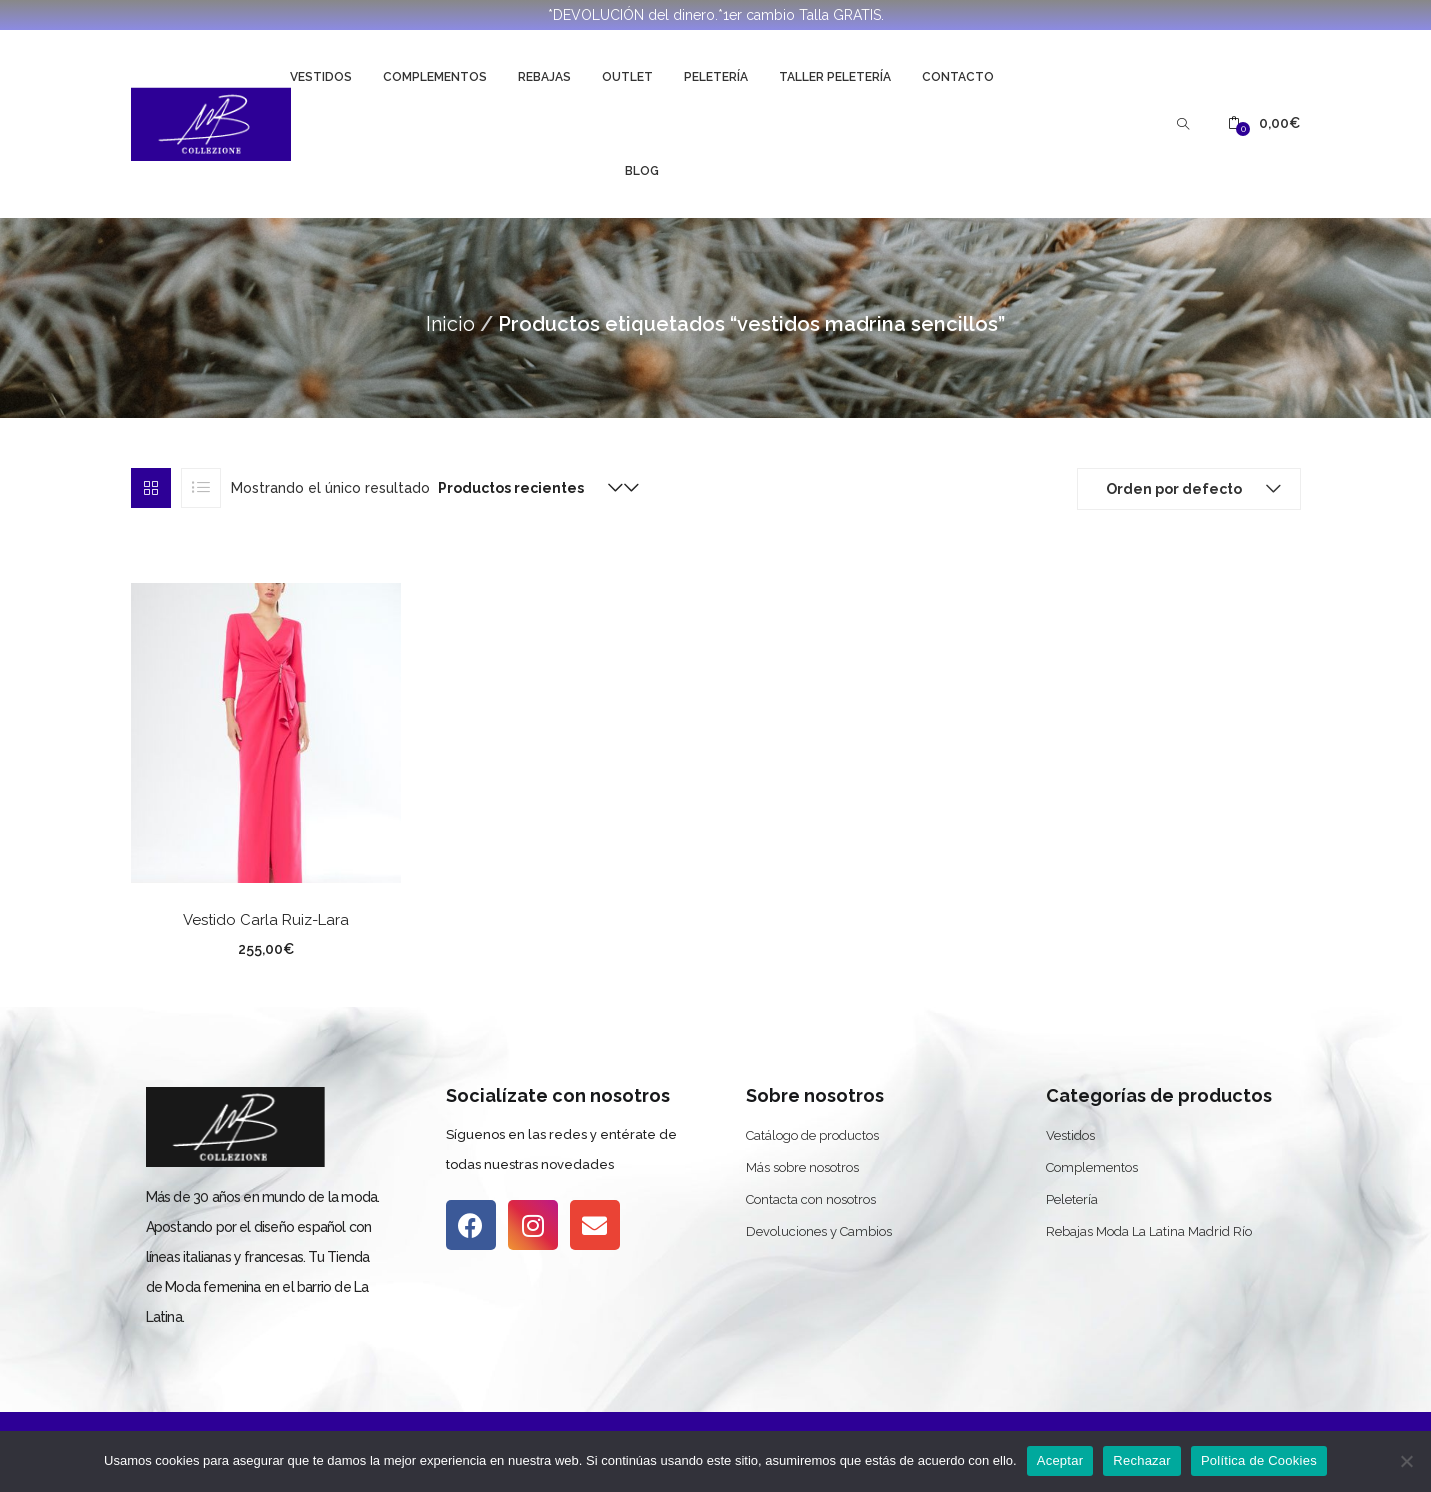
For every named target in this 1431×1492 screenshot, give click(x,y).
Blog (642, 171)
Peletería (716, 77)
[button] (1264, 123)
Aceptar (1060, 1460)
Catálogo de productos (812, 1135)
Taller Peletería (835, 77)
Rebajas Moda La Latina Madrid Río (1149, 1231)
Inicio (450, 324)
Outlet (627, 77)
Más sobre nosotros (802, 1167)
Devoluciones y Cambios (819, 1231)
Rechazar (1142, 1460)
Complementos (435, 77)
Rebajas (544, 77)
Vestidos (321, 77)
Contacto (958, 77)
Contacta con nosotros (811, 1199)
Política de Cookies (1259, 1460)
